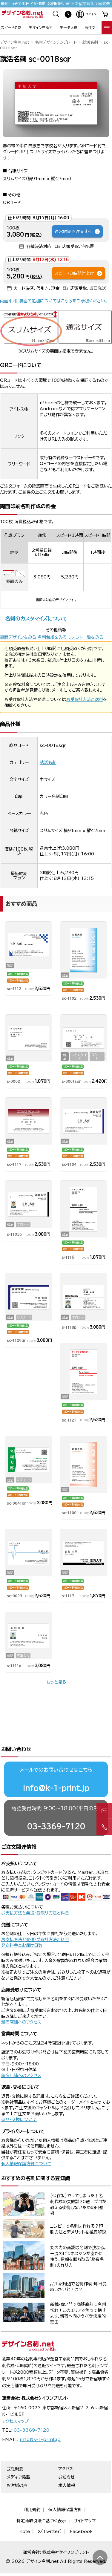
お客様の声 (17, 2465)
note (24, 2511)
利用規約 (32, 2490)
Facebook (81, 2511)
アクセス (65, 2449)
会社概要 (15, 2449)
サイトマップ (85, 2501)
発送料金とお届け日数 (21, 1925)
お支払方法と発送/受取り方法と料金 (35, 1893)
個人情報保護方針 (65, 2490)
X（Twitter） (50, 2511)
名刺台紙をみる (52, 637)
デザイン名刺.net (14, 42)
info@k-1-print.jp (56, 1768)
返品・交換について (19, 2099)
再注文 (90, 27)
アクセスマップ (15, 2401)
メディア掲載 (18, 2457)
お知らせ (66, 2457)
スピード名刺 (11, 27)
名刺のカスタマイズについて (36, 618)
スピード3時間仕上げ (79, 273)
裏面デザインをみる (18, 637)
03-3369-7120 (56, 1806)
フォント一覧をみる (85, 637)
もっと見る (56, 1682)
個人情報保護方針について (26, 2144)
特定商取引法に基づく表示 (41, 2501)
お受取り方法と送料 (84, 699)
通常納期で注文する (77, 231)
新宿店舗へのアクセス (21, 2002)
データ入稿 (68, 27)
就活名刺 (90, 42)
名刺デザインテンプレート (56, 42)
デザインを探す (40, 27)
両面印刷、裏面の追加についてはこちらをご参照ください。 (54, 301)
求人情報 (66, 2465)
